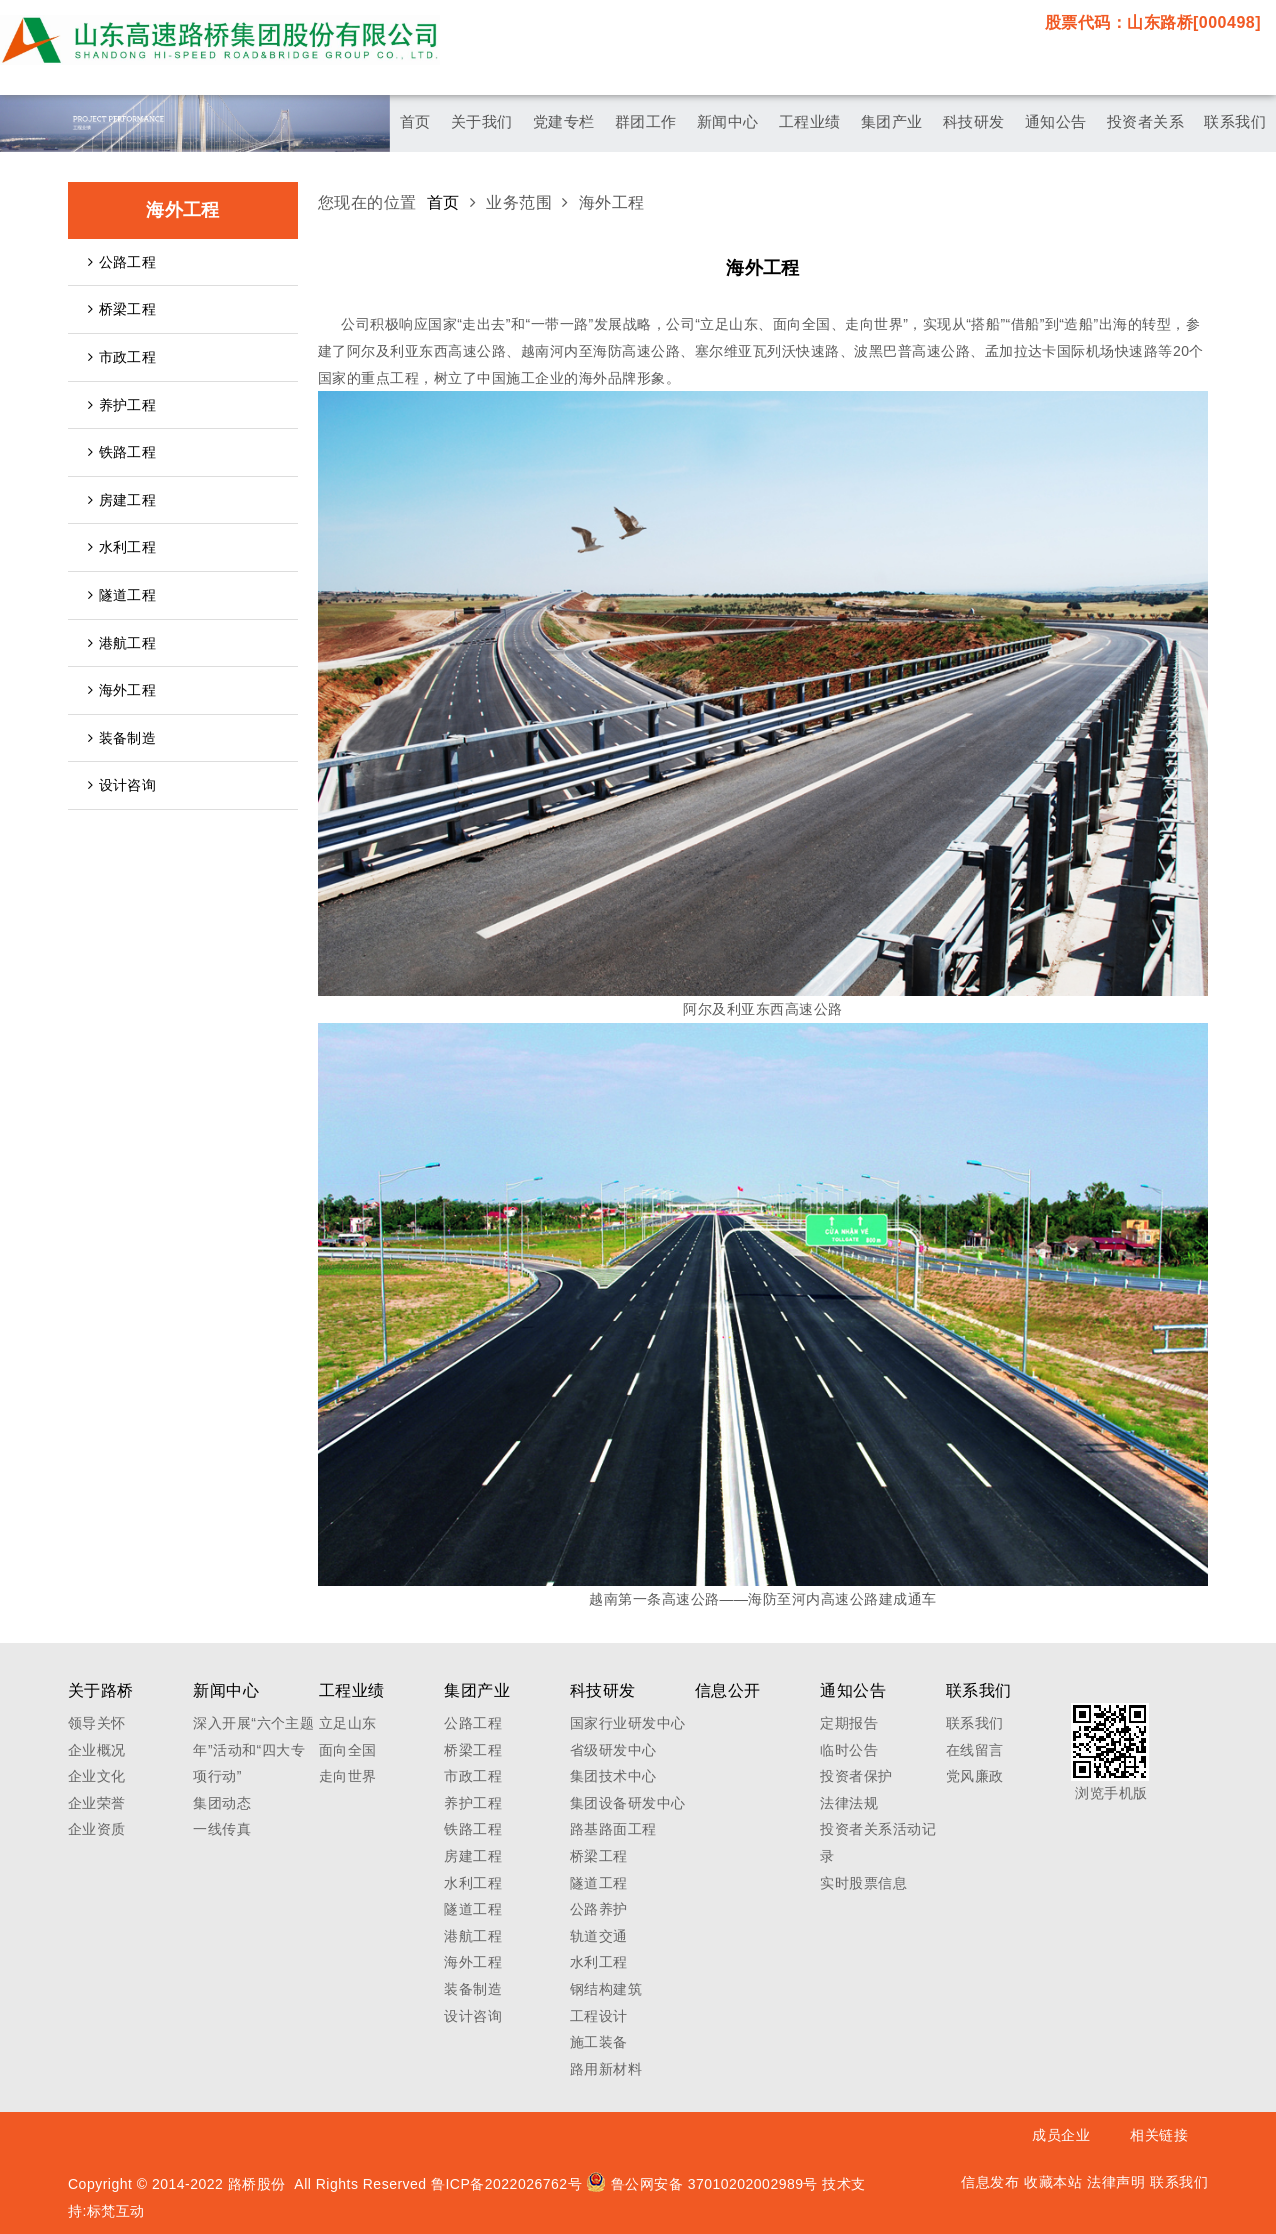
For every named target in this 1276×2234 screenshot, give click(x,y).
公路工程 (122, 262)
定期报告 (849, 1723)
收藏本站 (1053, 2182)
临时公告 (849, 1750)
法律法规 (849, 1803)
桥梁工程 (122, 309)
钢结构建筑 (606, 1989)
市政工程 (122, 357)
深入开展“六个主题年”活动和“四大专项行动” (253, 1749)
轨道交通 (599, 1936)
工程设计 (599, 2016)
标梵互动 (116, 2211)
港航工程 (122, 643)
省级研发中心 (613, 1750)
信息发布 (990, 2182)
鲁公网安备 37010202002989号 (702, 2184)
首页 (443, 202)
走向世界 (348, 1776)
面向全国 (348, 1750)
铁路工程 (122, 452)
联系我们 (975, 1723)
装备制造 (122, 738)
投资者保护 (856, 1776)
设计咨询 (122, 785)
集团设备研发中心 (628, 1803)
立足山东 (348, 1723)
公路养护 (599, 1909)
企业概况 (97, 1750)
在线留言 (975, 1750)
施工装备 (599, 2042)
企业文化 (97, 1776)
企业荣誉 (97, 1803)
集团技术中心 (613, 1776)
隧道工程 (122, 595)
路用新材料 (606, 2069)
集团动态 (222, 1803)
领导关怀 (97, 1723)
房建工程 (122, 500)
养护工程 (122, 405)
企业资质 (97, 1829)
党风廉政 (975, 1776)
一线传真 (222, 1829)
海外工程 (122, 690)
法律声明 (1116, 2182)
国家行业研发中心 (628, 1723)
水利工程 (122, 547)
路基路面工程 (613, 1829)
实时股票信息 (863, 1883)
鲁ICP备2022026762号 (506, 2184)
